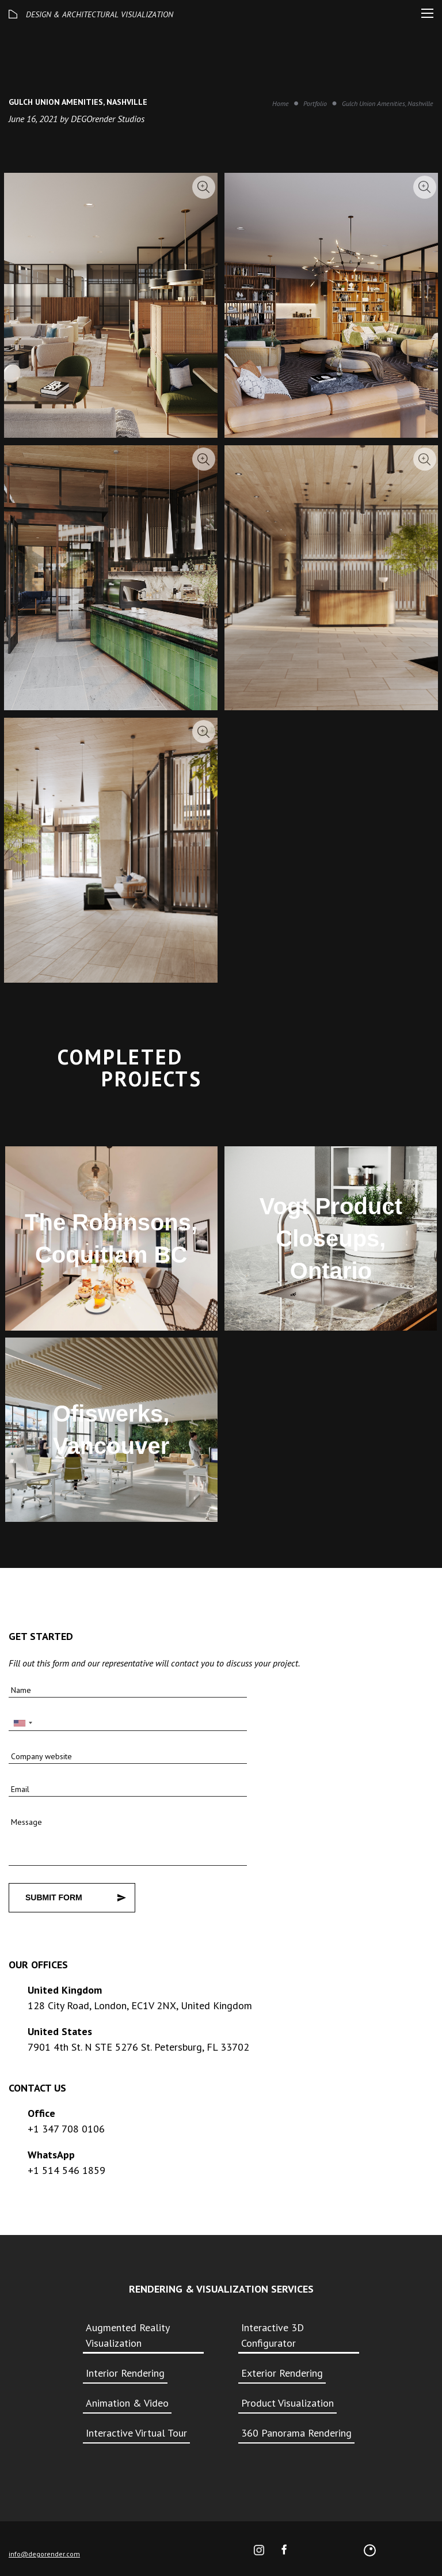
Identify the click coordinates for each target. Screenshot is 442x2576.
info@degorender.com (44, 2554)
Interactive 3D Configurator (272, 2335)
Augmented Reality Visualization (127, 2335)
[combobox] (22, 1723)
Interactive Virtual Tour (136, 2432)
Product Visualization (287, 2403)
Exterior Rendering (282, 2373)
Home (280, 103)
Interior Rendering (125, 2373)
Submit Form (53, 1897)
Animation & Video (127, 2403)
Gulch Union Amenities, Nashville (387, 103)
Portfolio (315, 103)
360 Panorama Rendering (296, 2432)
